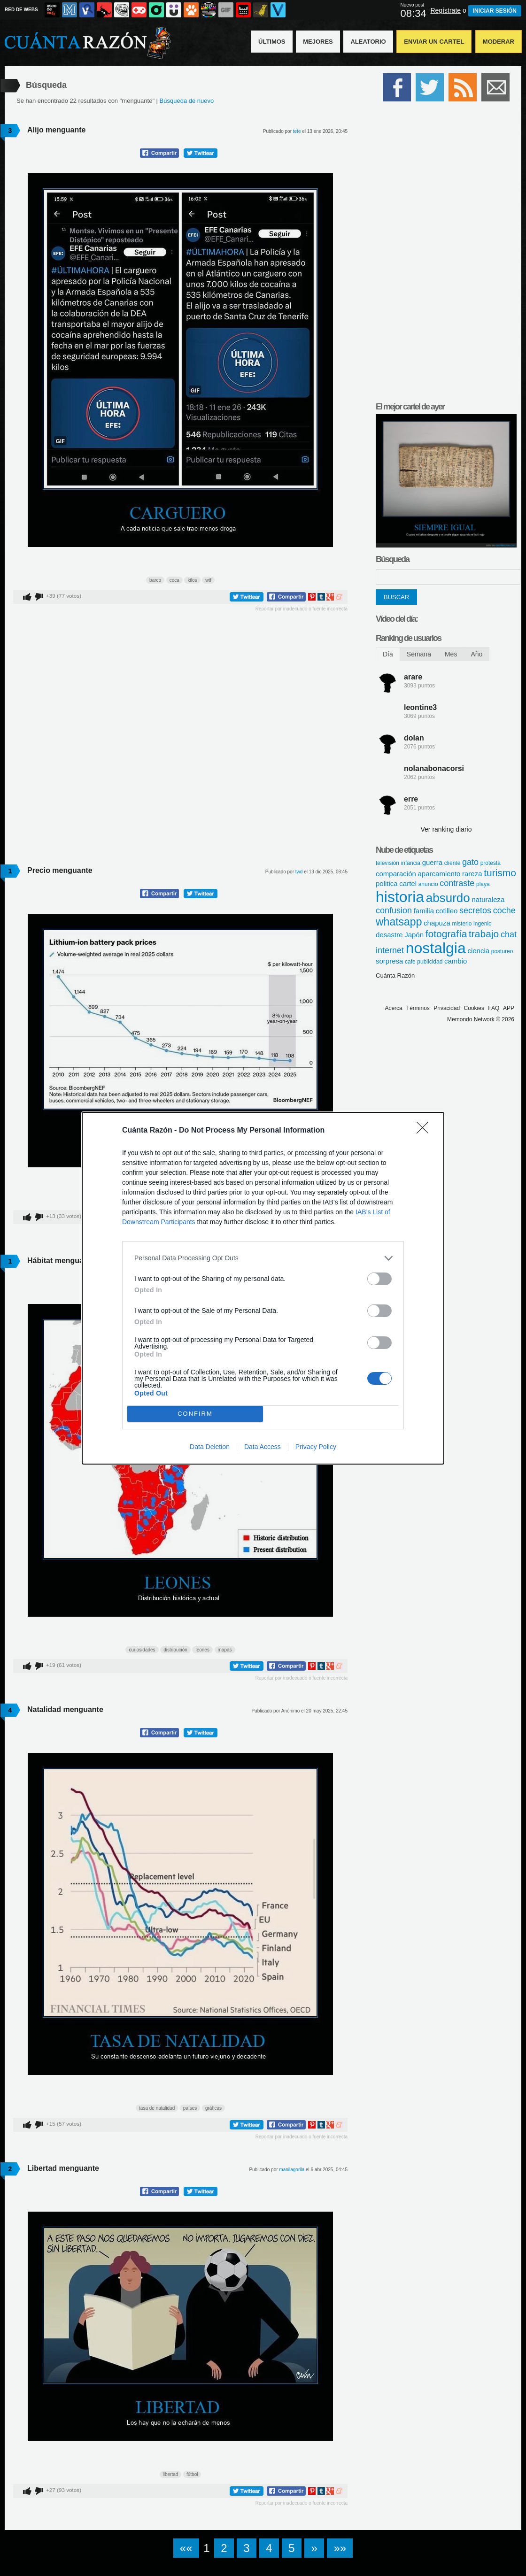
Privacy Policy (315, 1446)
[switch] (379, 1279)
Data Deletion (210, 1446)
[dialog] (263, 1288)
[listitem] (263, 1258)
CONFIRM (195, 1413)
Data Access (262, 1446)
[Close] (425, 1131)
